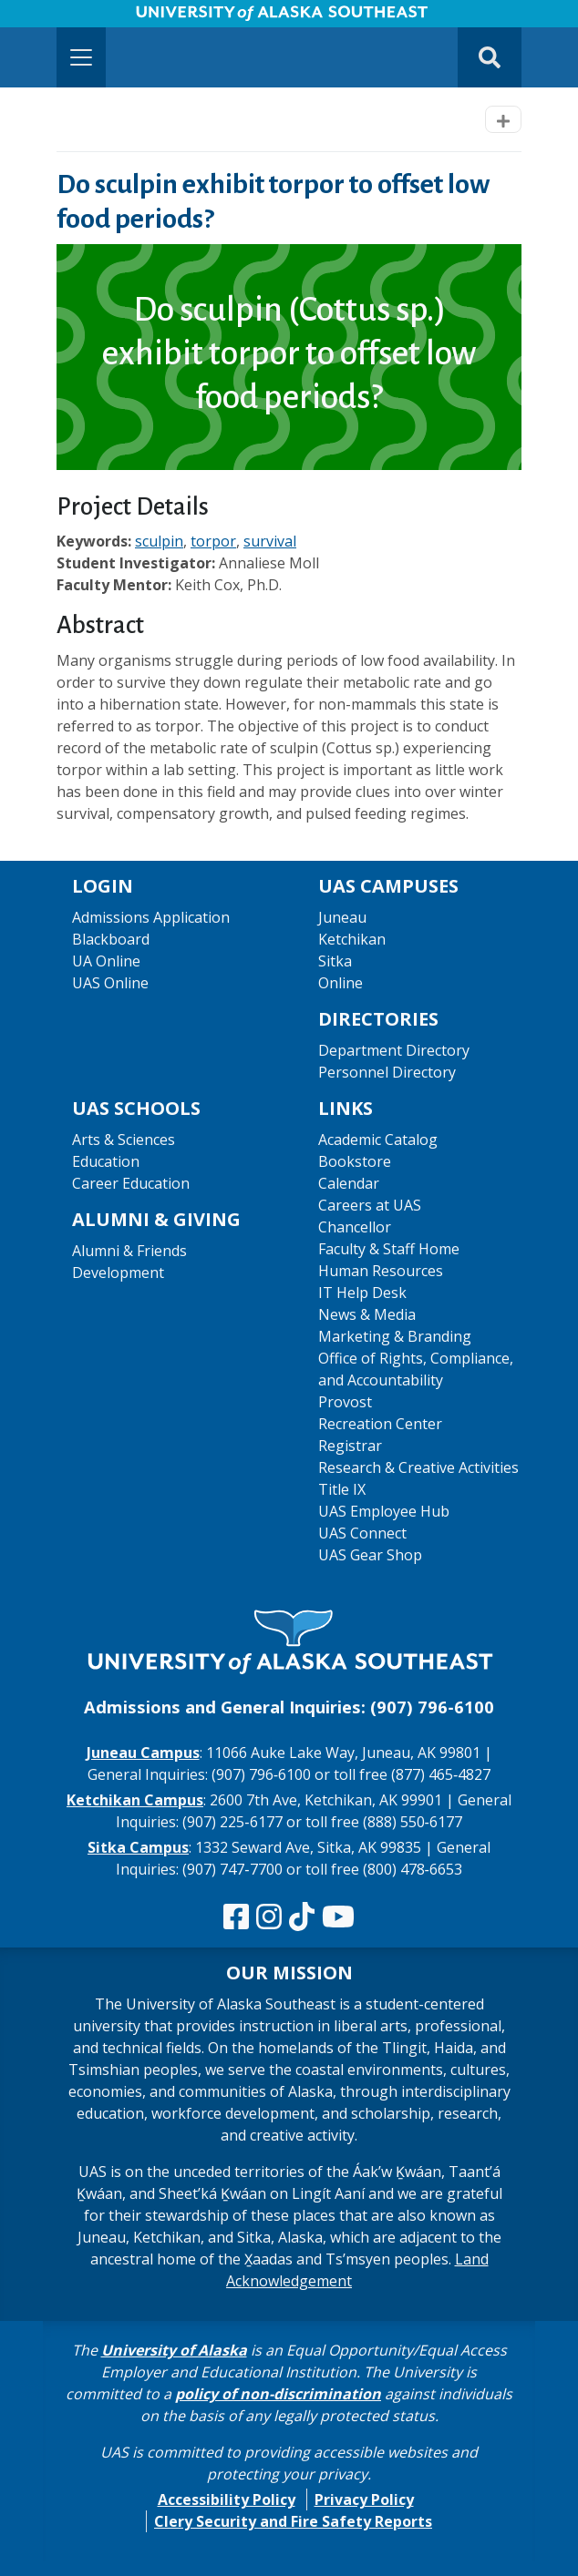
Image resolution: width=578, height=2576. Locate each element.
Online (340, 983)
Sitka (335, 961)
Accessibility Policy (226, 2499)
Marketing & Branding (394, 1336)
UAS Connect (362, 1533)
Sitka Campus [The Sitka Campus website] (138, 1847)
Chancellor (354, 1227)
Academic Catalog (378, 1140)
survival (269, 541)
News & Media (367, 1314)
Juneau (342, 917)
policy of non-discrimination (278, 2394)
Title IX (342, 1489)
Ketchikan (352, 939)
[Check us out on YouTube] (338, 1917)
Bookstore (354, 1161)
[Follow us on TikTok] (302, 1917)
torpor (213, 541)
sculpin (159, 541)
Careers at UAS (369, 1205)
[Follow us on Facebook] (236, 1917)
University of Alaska (174, 2350)
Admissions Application (151, 917)
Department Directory (394, 1050)
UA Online (106, 961)
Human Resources (380, 1271)
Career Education (131, 1183)
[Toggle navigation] (81, 57)
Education (105, 1161)
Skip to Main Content (85, 18)
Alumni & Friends (129, 1251)
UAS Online (110, 983)
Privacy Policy (364, 2499)
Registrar (350, 1446)
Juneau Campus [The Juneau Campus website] (143, 1753)
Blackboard (111, 939)
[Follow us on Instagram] (269, 1917)
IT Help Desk (362, 1293)
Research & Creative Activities (418, 1467)
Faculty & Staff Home (388, 1249)
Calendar (348, 1183)
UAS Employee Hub (383, 1511)
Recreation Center (380, 1424)
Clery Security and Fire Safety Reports (293, 2521)
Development (118, 1272)
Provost (345, 1402)
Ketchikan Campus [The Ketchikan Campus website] (135, 1800)
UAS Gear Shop (370, 1555)
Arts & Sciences (123, 1140)
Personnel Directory (387, 1072)
